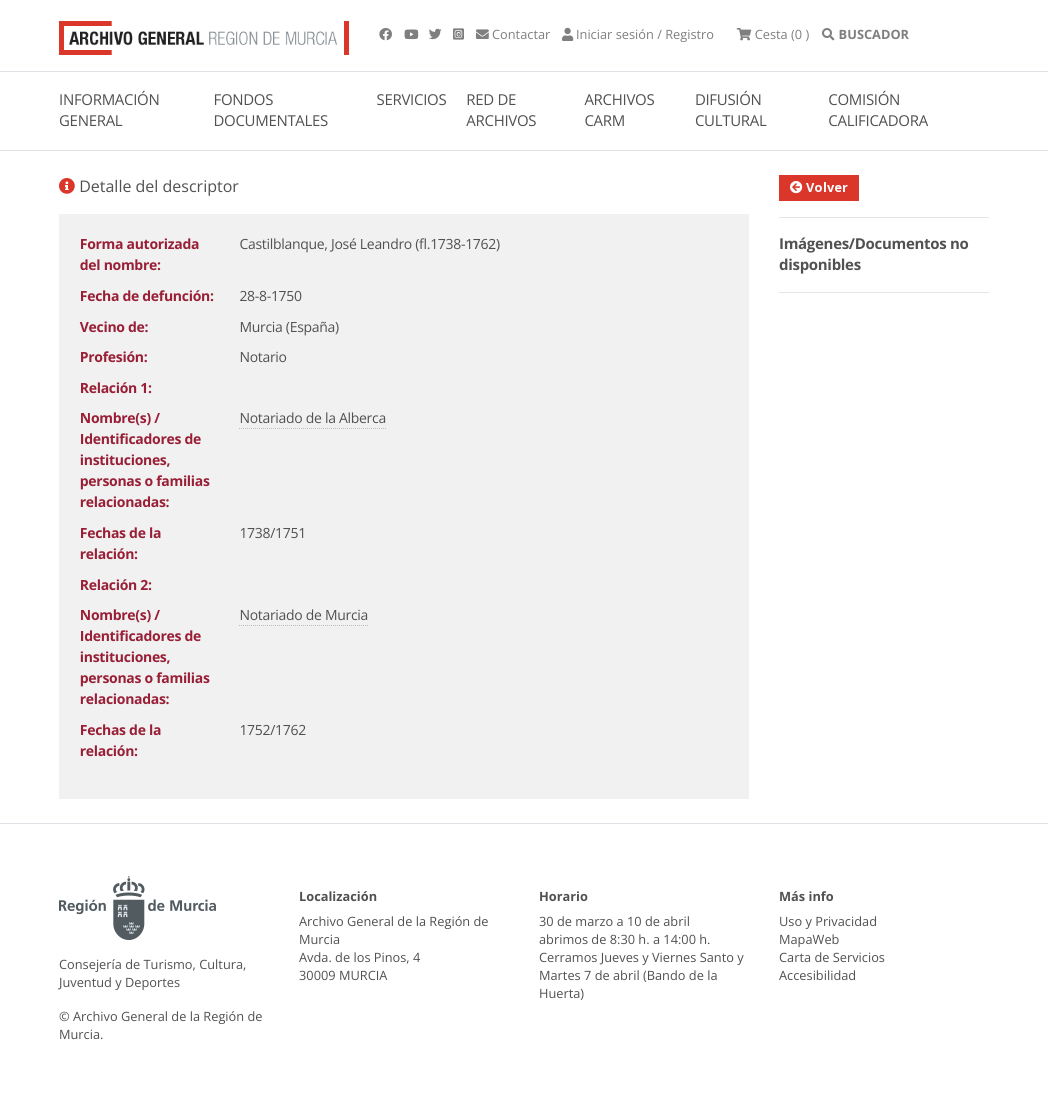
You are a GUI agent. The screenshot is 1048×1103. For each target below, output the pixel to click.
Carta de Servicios (832, 968)
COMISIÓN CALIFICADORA (878, 121)
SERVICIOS (412, 111)
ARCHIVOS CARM (619, 121)
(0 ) (839, 40)
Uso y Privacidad (828, 932)
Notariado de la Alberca (312, 429)
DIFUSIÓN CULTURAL (731, 121)
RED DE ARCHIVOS (501, 121)
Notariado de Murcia (303, 626)
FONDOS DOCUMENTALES (270, 121)
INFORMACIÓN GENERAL (109, 121)
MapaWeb (809, 950)
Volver (820, 198)
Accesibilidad (817, 986)
